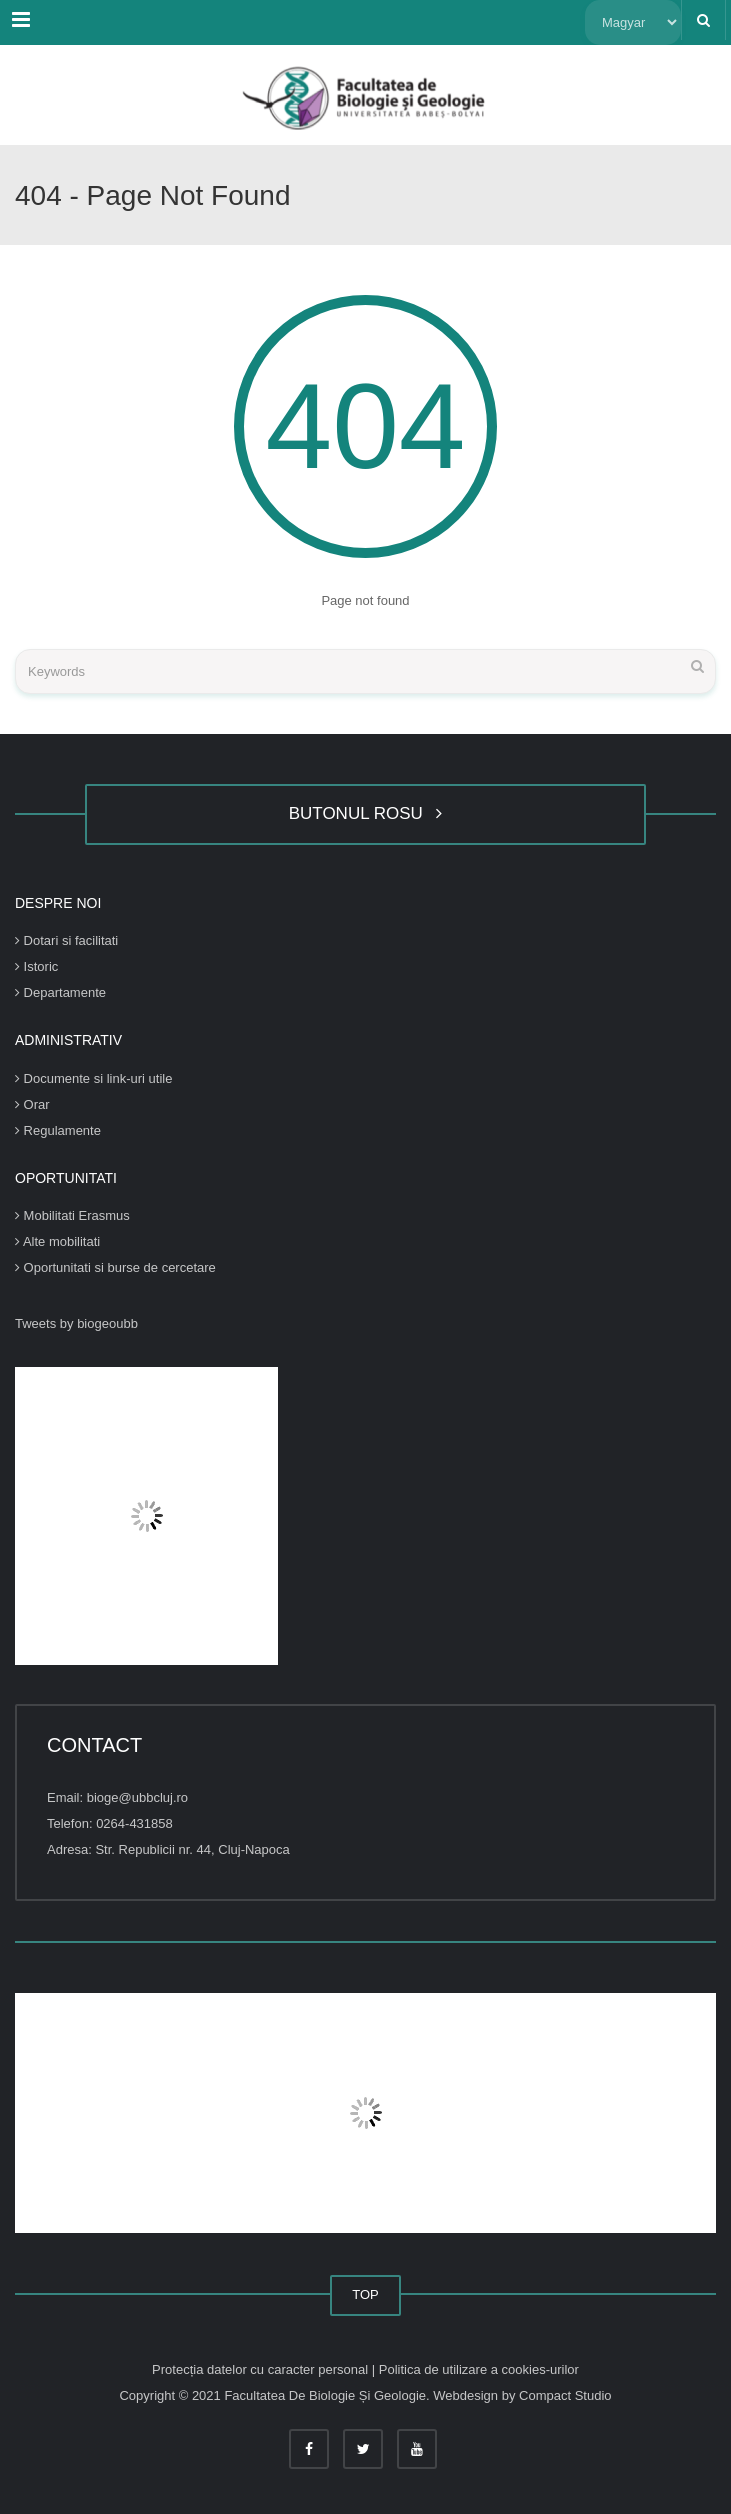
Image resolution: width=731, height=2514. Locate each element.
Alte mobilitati (57, 1241)
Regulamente (58, 1130)
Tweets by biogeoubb (76, 1323)
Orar (32, 1104)
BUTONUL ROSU (366, 813)
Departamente (60, 992)
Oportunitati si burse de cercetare (115, 1267)
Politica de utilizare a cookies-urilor (479, 2369)
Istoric (36, 966)
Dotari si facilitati (66, 940)
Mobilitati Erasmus (72, 1215)
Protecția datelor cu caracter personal (262, 2369)
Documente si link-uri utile (93, 1078)
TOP (365, 2294)
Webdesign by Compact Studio (522, 2395)
